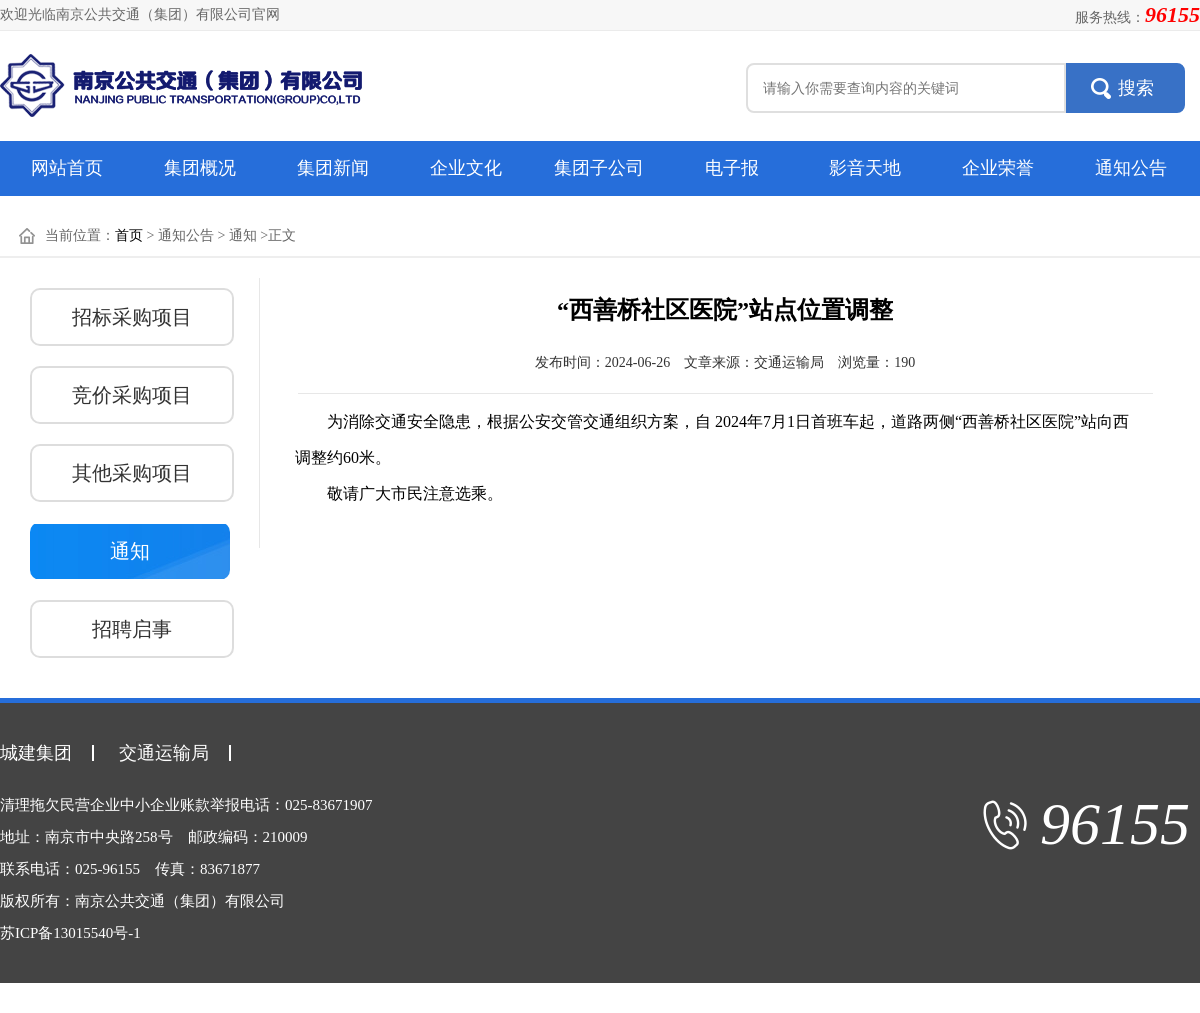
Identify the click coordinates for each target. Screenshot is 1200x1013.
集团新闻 (333, 168)
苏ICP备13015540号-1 (70, 933)
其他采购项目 (132, 473)
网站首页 (67, 168)
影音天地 (865, 168)
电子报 (732, 168)
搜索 (1136, 88)
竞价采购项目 (132, 395)
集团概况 (200, 168)
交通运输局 (164, 753)
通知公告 (1131, 168)
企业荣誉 (998, 168)
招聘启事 (132, 629)
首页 (129, 235)
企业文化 (466, 168)
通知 (130, 551)
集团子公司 (599, 168)
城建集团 (36, 753)
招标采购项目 (132, 317)
